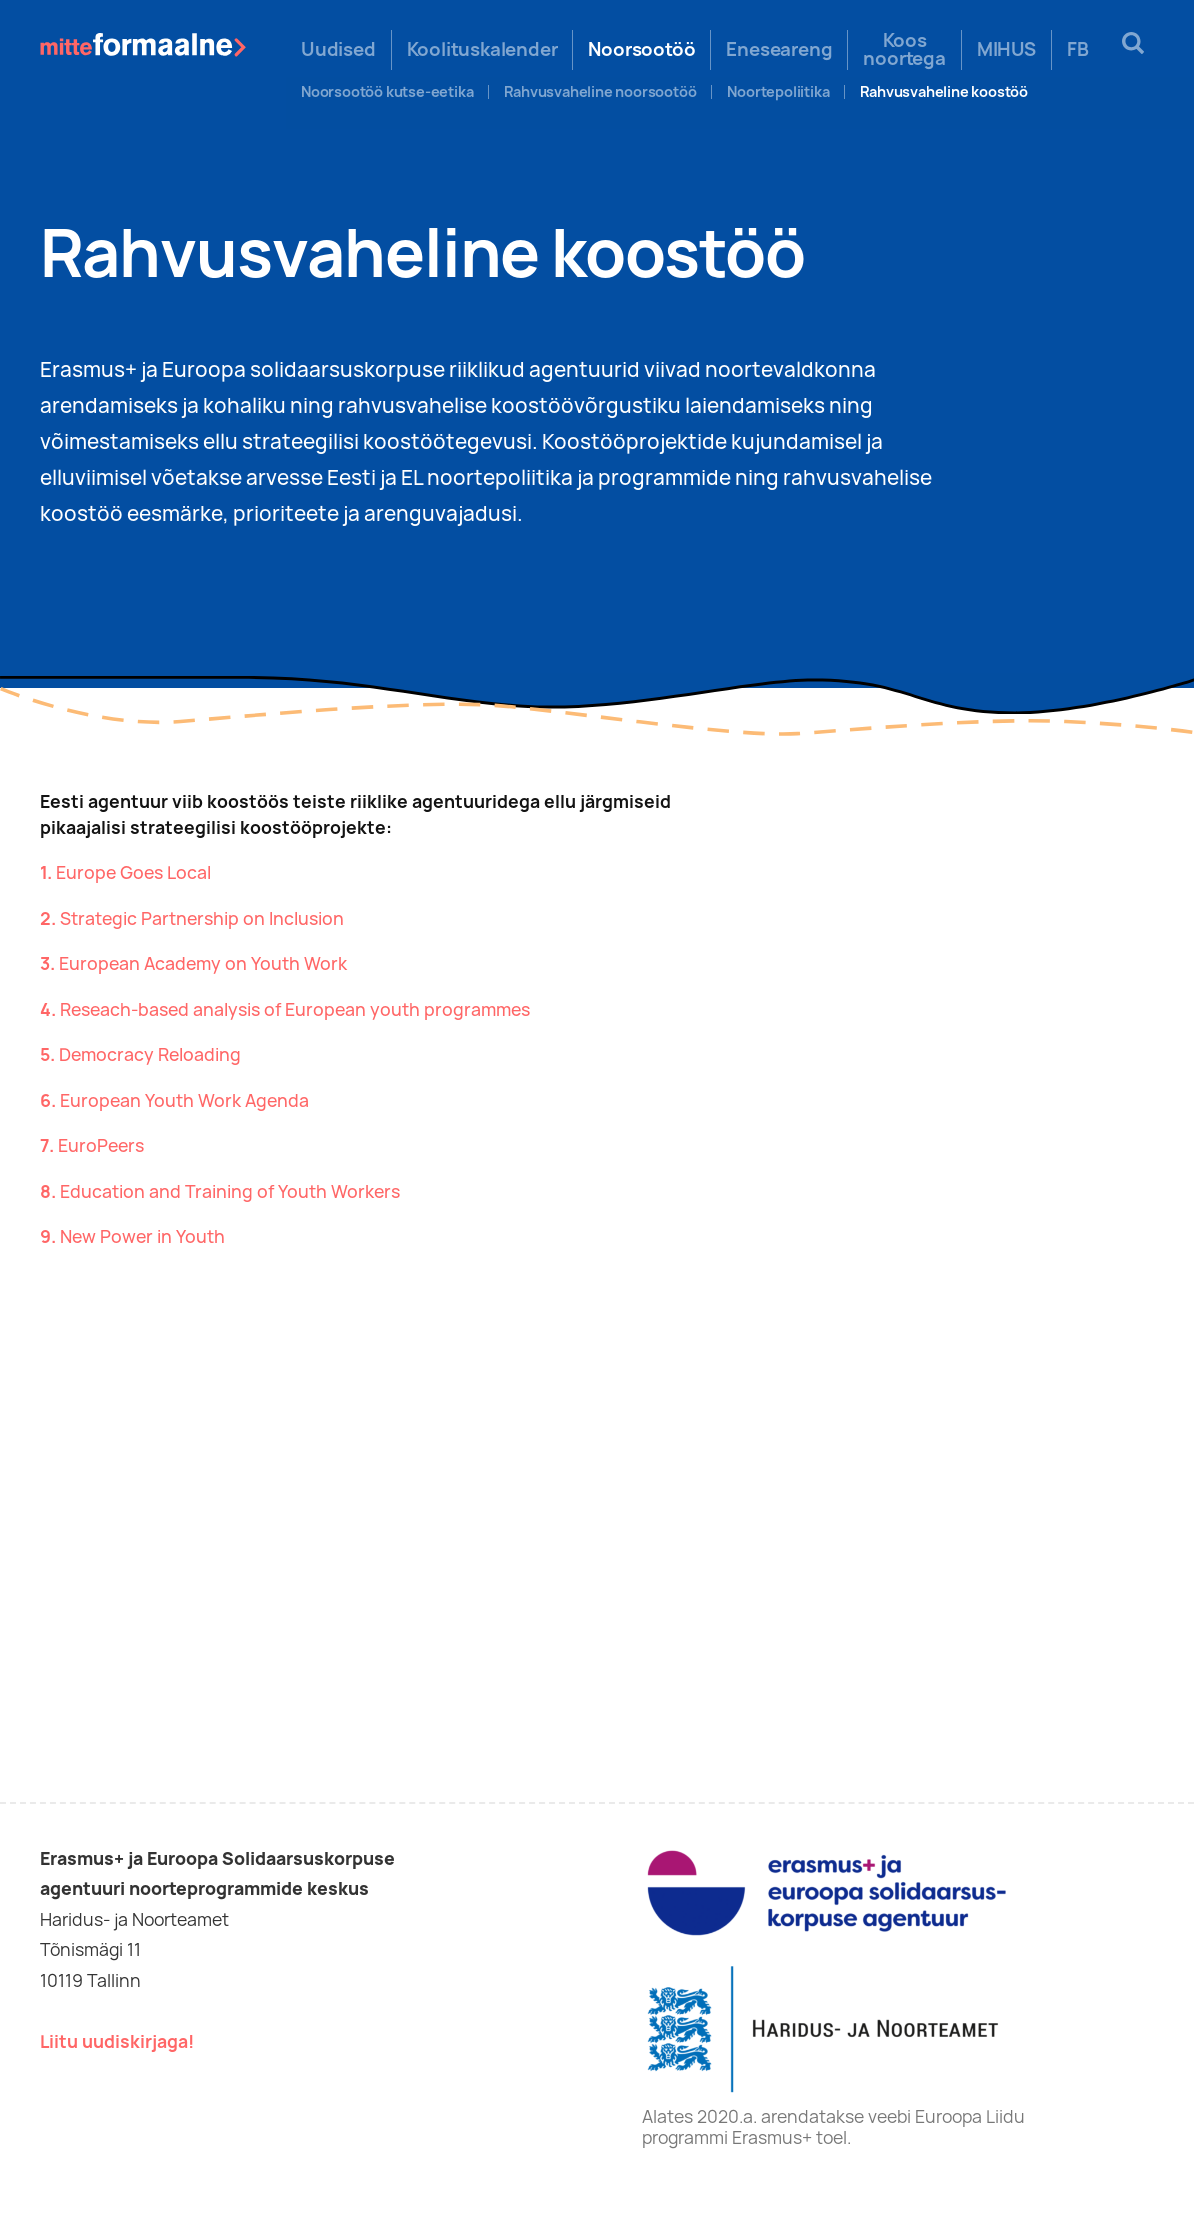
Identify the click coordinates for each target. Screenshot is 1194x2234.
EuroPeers (101, 1145)
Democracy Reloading (150, 1054)
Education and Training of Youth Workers (230, 1191)
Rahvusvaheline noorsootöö (600, 92)
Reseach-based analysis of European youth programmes (295, 1009)
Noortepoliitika (778, 92)
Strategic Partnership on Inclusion (202, 918)
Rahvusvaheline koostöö (944, 92)
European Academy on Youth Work (203, 963)
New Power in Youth (142, 1236)
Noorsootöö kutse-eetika (387, 92)
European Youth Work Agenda (184, 1100)
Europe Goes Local (133, 872)
